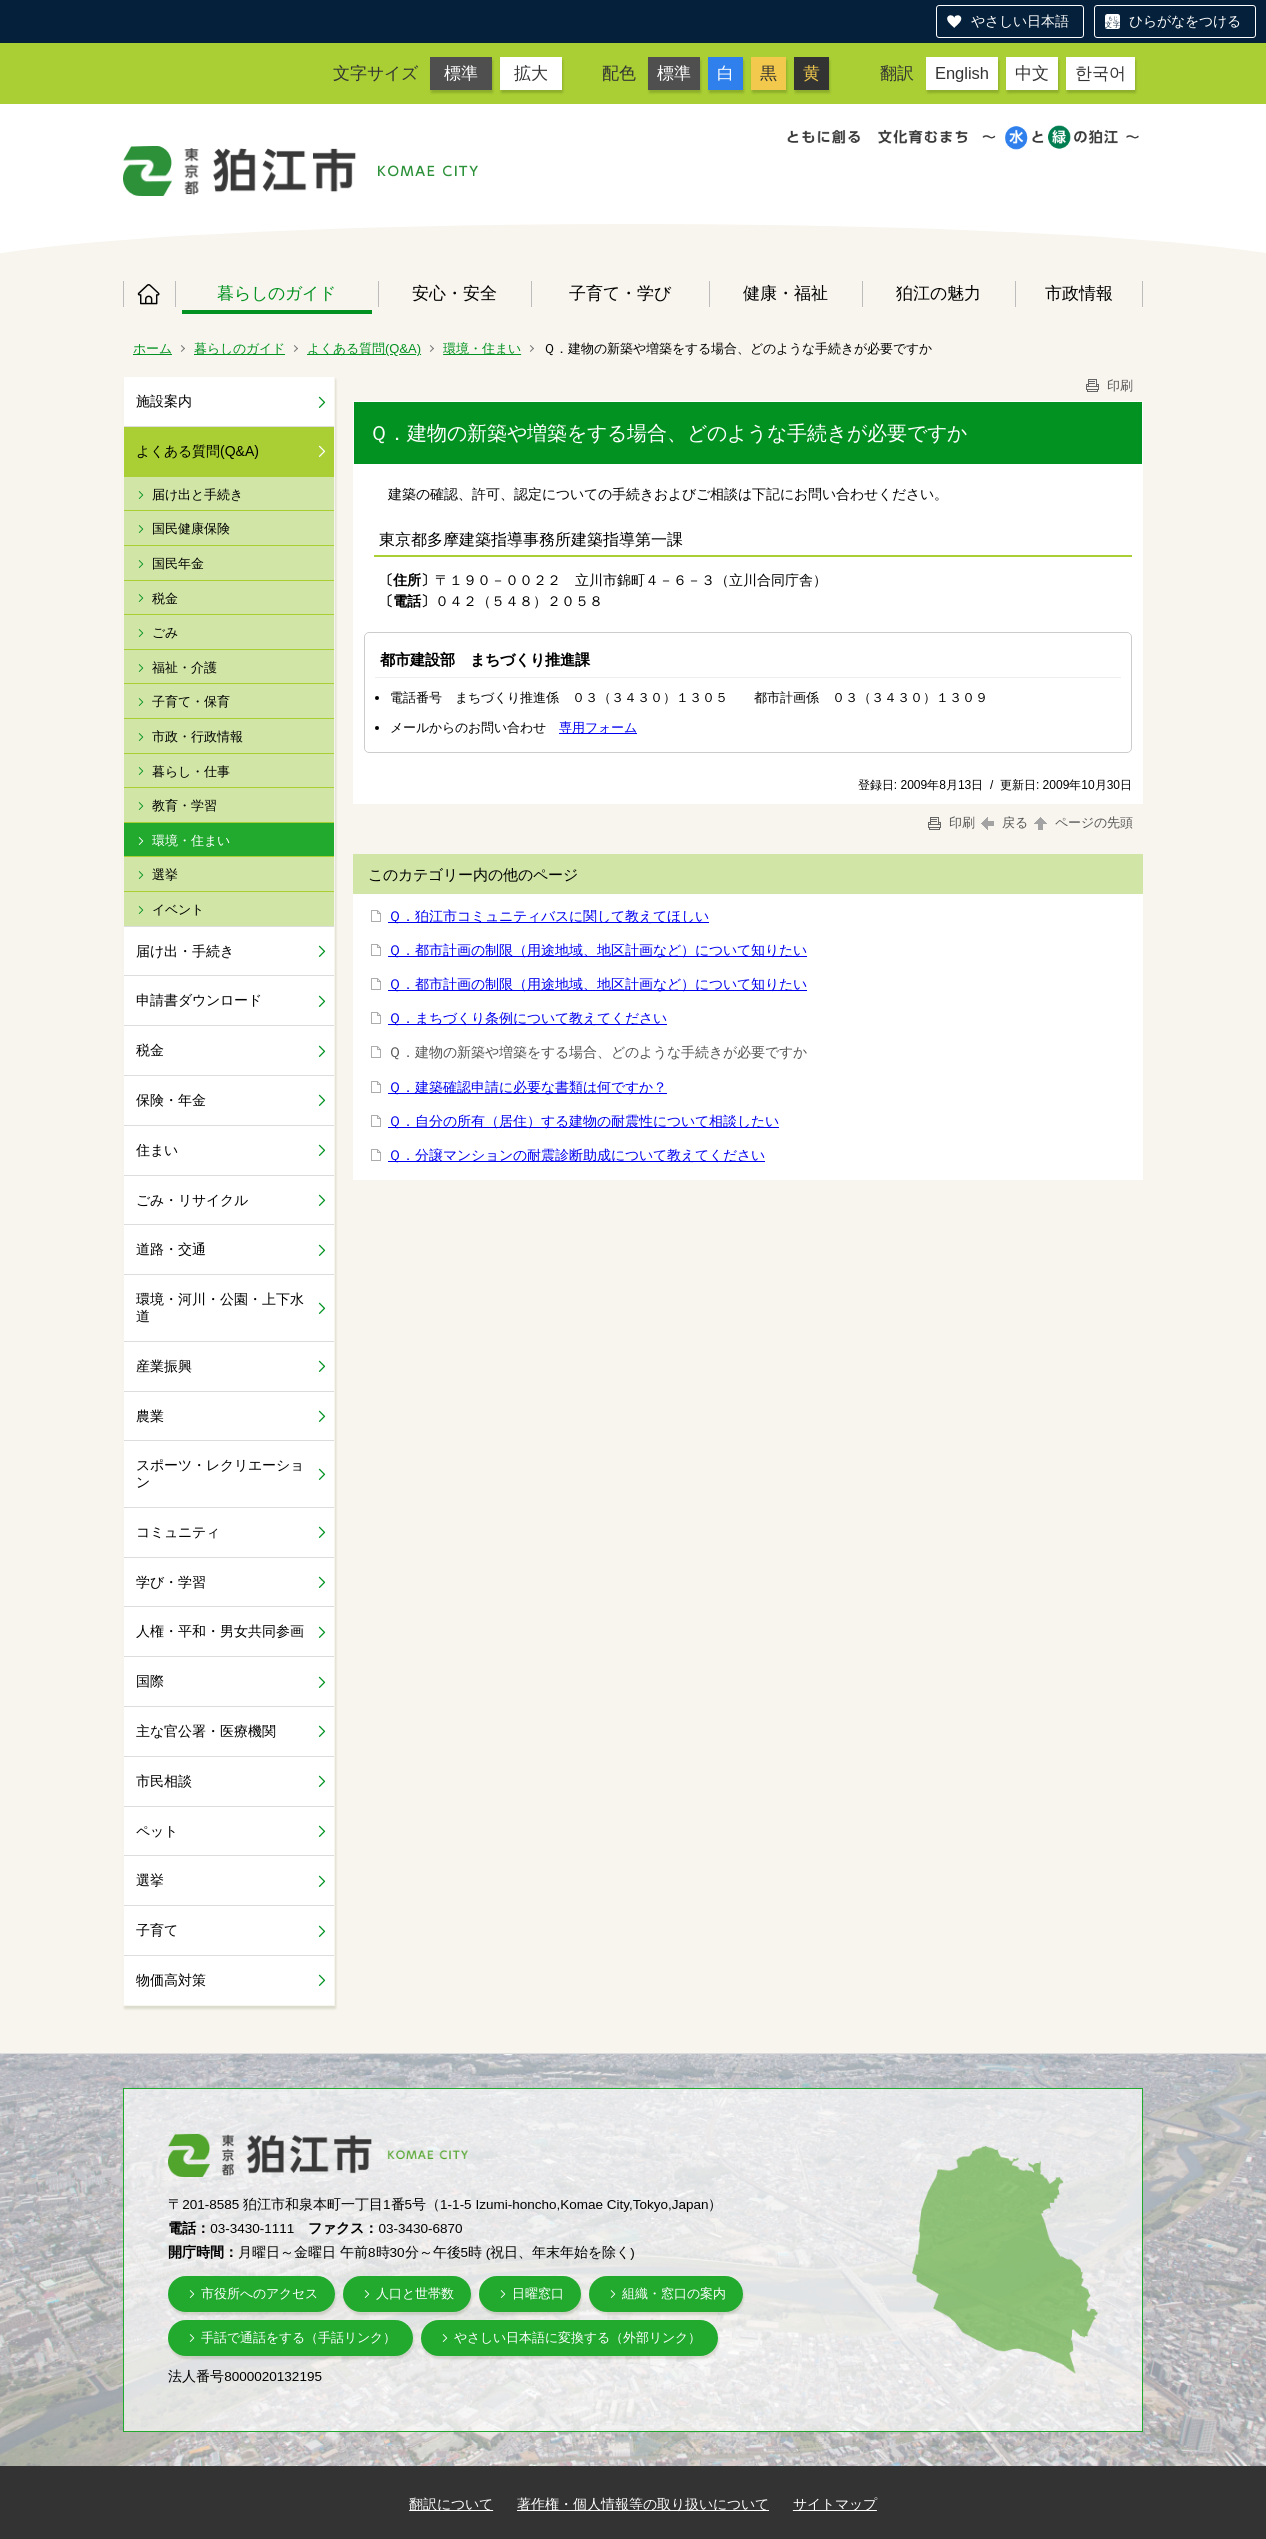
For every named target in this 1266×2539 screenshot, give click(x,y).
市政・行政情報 (197, 736)
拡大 (531, 73)
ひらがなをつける (1185, 21)
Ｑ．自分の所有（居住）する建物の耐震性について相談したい (583, 1121)
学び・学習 (171, 1582)
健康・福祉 (785, 293)
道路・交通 (171, 1249)
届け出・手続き (185, 951)
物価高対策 (171, 1980)
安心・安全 (454, 293)
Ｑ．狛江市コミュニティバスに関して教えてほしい (548, 916)
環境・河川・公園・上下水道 (220, 1307)
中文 (1032, 73)
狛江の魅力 (938, 293)
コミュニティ (178, 1532)
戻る (1004, 822)
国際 (150, 1681)
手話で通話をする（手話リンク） (298, 2337)
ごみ (165, 632)
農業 (150, 1416)
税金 (165, 598)
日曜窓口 (538, 2293)
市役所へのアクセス (259, 2293)
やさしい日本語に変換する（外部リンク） (577, 2337)
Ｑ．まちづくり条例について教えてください (527, 1018)
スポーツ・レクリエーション (220, 1473)
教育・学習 (184, 805)
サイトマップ (835, 2504)
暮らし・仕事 (191, 771)
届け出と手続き (197, 494)
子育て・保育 (191, 701)
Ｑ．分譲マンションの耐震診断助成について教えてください (576, 1155)
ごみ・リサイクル (192, 1200)
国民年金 (178, 563)
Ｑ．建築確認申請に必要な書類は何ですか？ (527, 1087)
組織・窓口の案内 (674, 2293)
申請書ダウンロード (199, 1000)
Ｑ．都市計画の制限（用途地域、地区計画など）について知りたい (597, 950)
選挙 (165, 874)
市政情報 (1079, 293)
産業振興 (164, 1366)
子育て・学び (620, 293)
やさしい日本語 (1020, 21)
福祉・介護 (184, 667)
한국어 (1100, 73)
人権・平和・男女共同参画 (220, 1631)
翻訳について (451, 2504)
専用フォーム (598, 727)
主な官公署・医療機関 (206, 1731)
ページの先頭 (1082, 822)
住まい (157, 1150)
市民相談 (164, 1781)
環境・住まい (482, 348)
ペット (157, 1831)
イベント (178, 909)
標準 (461, 73)
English (962, 73)
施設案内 (164, 401)
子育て (157, 1930)
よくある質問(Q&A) (364, 348)
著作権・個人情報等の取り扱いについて (643, 2504)
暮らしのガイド (276, 293)
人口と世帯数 (415, 2293)
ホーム (149, 294)
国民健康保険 (191, 528)
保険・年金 (171, 1100)
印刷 (1108, 385)
